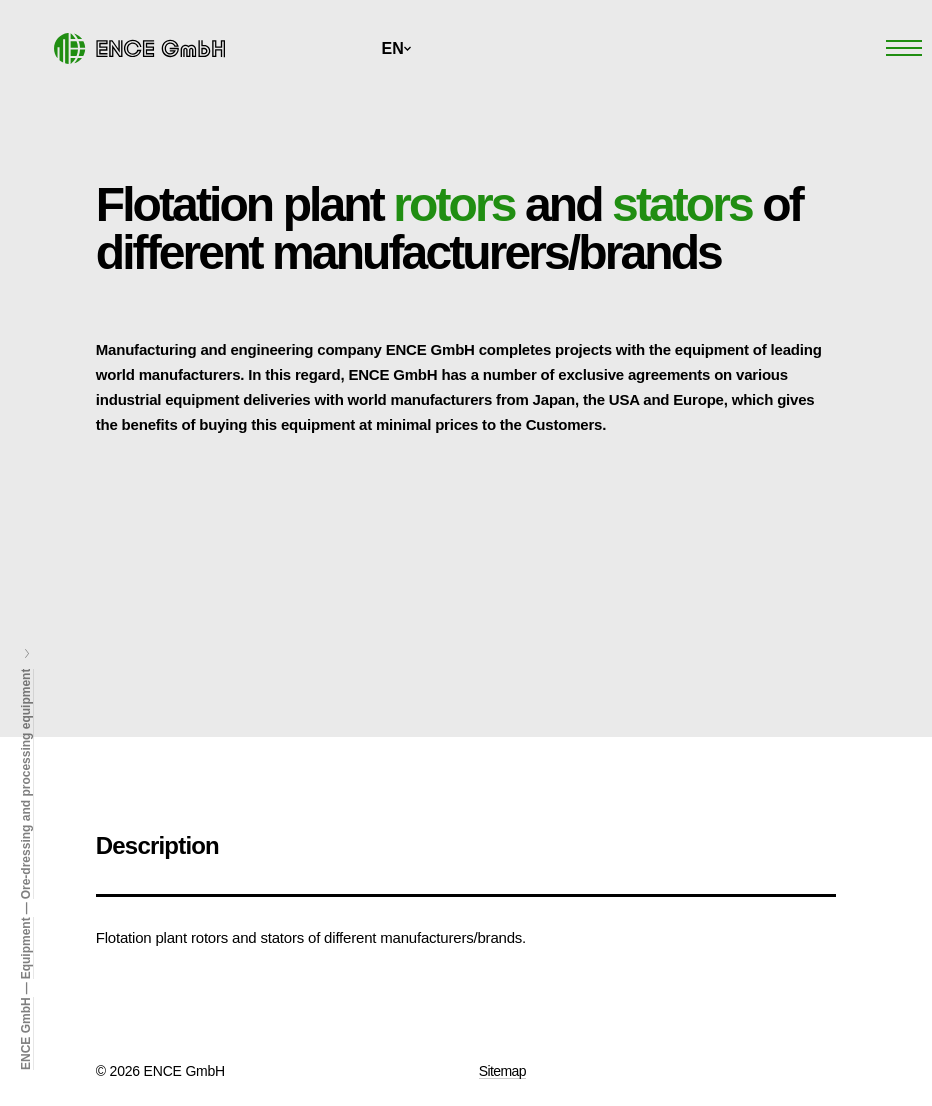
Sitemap (502, 1071)
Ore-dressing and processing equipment (26, 784)
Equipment (26, 948)
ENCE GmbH (26, 1033)
